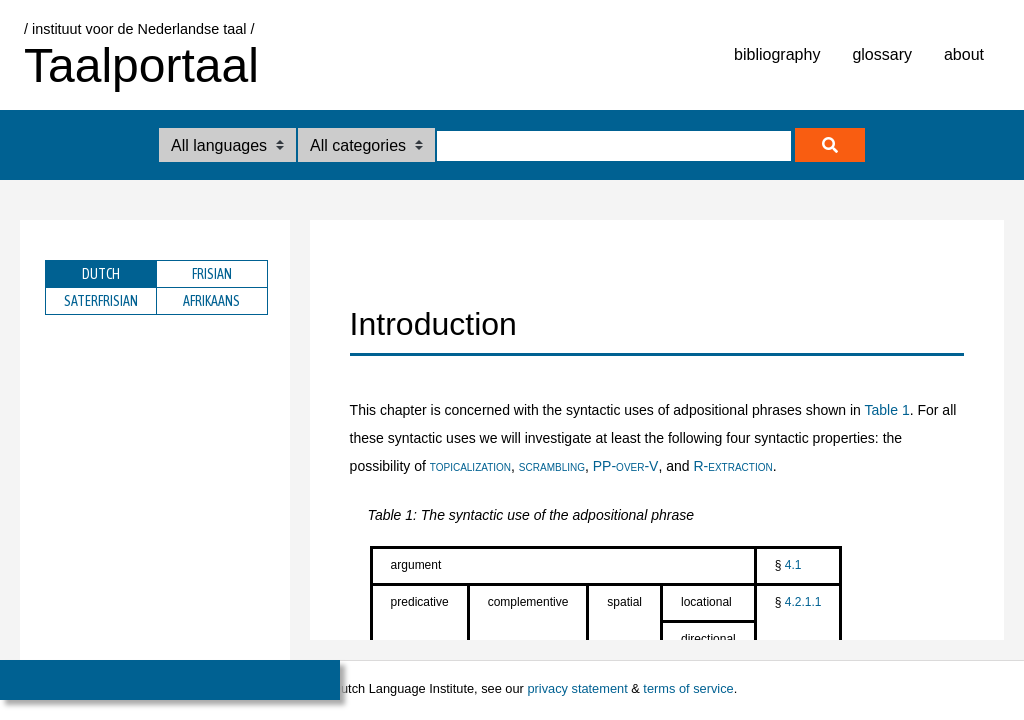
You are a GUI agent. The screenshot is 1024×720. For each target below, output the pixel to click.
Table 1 (887, 410)
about (964, 54)
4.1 (793, 565)
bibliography (777, 54)
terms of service (688, 688)
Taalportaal (141, 65)
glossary (882, 54)
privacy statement (577, 688)
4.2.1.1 (803, 602)
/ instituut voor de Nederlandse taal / (139, 29)
